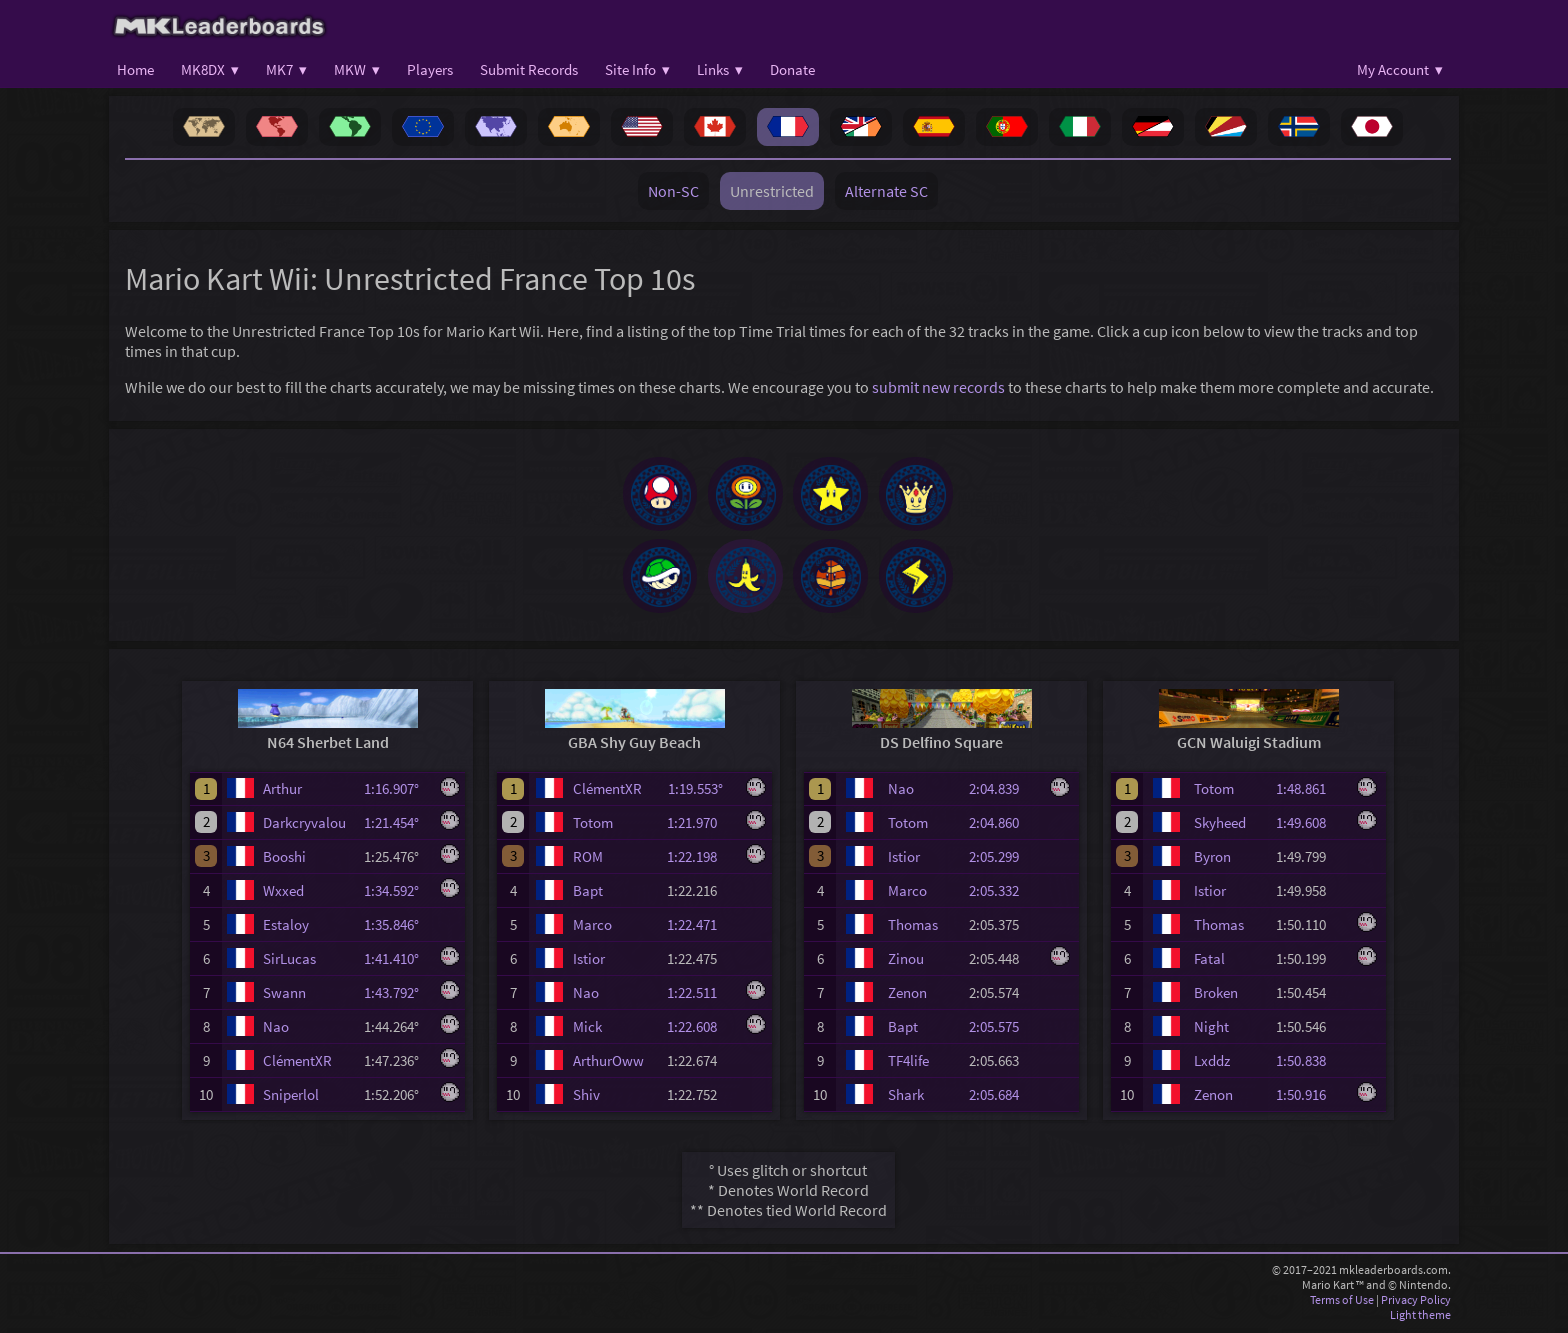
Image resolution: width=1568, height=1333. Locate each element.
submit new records (938, 387)
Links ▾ (720, 69)
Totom (593, 825)
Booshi (284, 859)
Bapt (588, 893)
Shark (906, 1097)
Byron (1212, 859)
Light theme (1420, 1317)
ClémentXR (297, 1063)
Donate (792, 69)
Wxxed (283, 893)
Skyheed (1220, 825)
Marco (592, 927)
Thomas (913, 927)
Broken (1216, 995)
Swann (284, 995)
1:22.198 (701, 859)
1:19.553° (701, 792)
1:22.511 (701, 995)
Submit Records (529, 69)
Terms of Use (1342, 1302)
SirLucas (289, 961)
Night (1211, 1029)
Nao (276, 1029)
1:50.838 (1310, 1063)
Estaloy (286, 927)
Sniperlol (291, 1097)
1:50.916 (1310, 1097)
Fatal (1209, 961)
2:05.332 (1003, 893)
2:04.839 (1003, 792)
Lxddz (1212, 1063)
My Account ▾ (1400, 69)
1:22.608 (701, 1029)
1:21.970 (701, 825)
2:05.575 (1003, 1029)
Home (135, 69)
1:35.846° (397, 927)
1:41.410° (397, 961)
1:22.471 (701, 927)
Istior (589, 961)
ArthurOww (608, 1063)
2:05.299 (1003, 859)
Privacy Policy (1416, 1302)
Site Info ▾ (637, 69)
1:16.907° (397, 792)
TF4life (908, 1063)
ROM (588, 859)
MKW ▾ (357, 69)
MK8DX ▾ (210, 69)
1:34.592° (397, 893)
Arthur (282, 792)
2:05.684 (1003, 1097)
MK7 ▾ (286, 69)
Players (430, 69)
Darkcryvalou (304, 825)
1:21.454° (397, 825)
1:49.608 (1310, 825)
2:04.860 (1003, 825)
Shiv (586, 1097)
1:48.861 (1310, 792)
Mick (587, 1029)
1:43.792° (397, 995)
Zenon (907, 995)
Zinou (906, 961)
